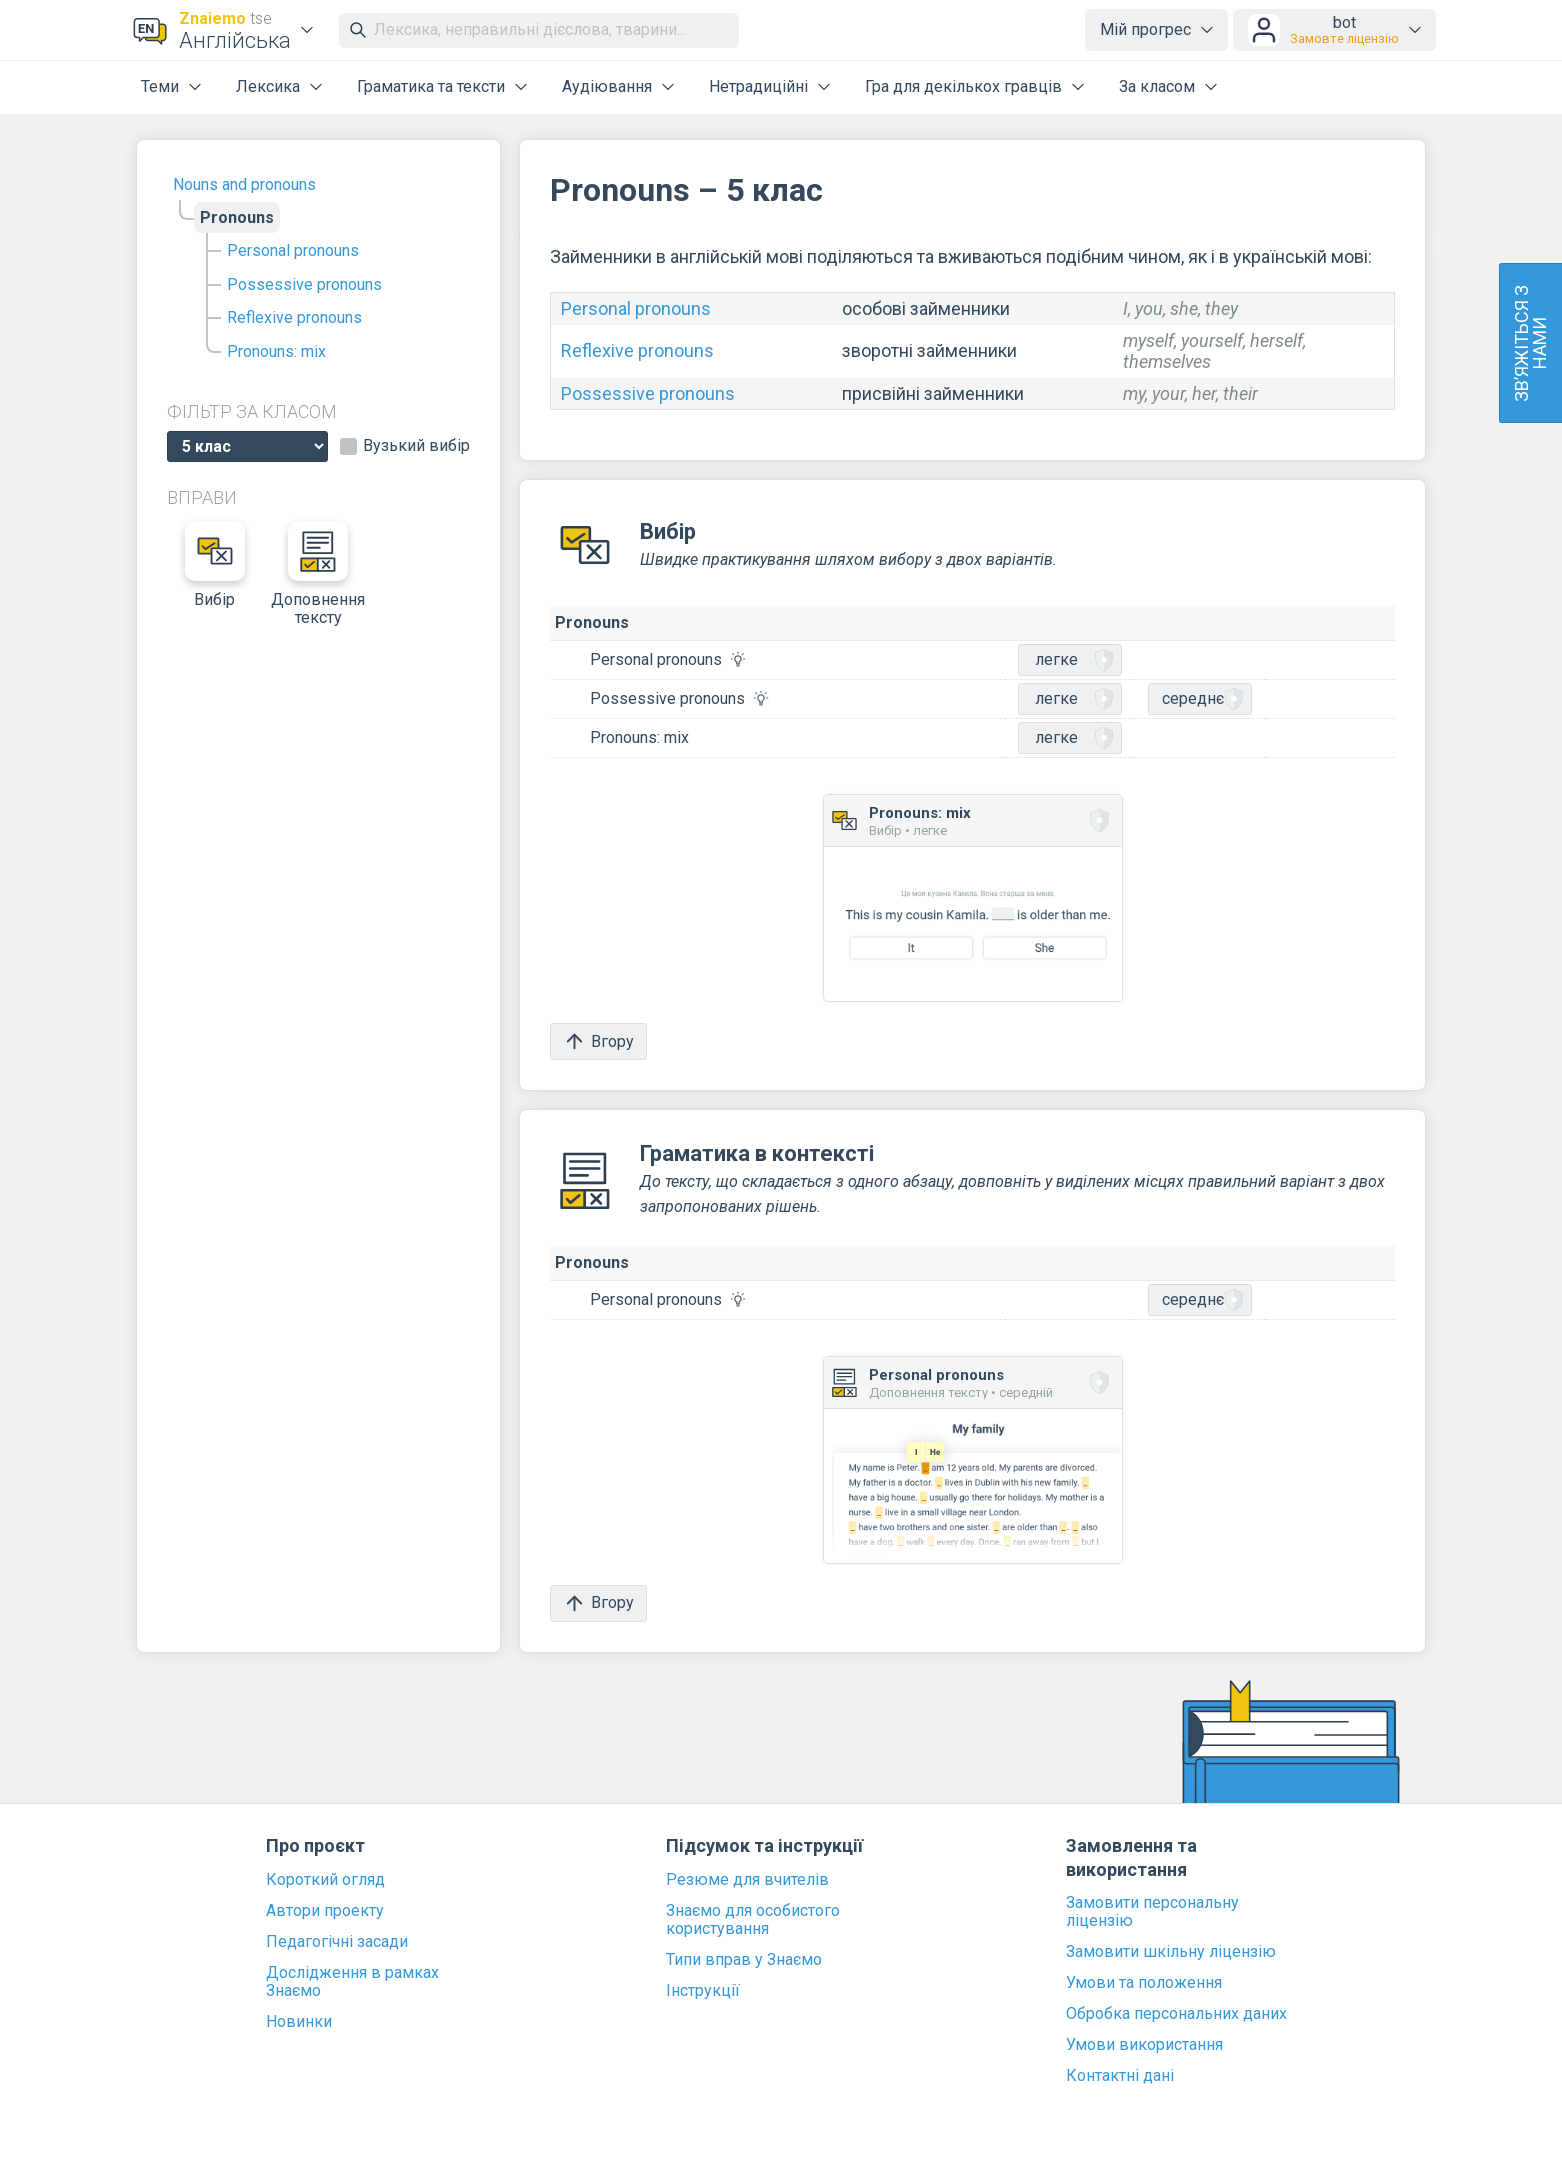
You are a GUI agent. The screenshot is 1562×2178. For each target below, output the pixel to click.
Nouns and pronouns (244, 184)
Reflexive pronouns (294, 317)
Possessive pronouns (304, 284)
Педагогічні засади (337, 1942)
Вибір (215, 565)
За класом (1157, 86)
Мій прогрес (1145, 29)
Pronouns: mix (276, 351)
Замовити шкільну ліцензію (1171, 1952)
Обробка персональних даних (1176, 2014)
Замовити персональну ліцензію (1152, 1912)
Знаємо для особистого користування (753, 1920)
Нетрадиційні (758, 86)
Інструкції (703, 1991)
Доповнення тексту (318, 574)
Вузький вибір (416, 446)
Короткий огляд (325, 1880)
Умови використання (1144, 2045)
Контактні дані (1120, 2076)
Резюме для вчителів (747, 1880)
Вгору (598, 1041)
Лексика (268, 86)
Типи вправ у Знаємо (744, 1960)
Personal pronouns (293, 250)
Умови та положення (1144, 1983)
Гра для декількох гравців (963, 86)
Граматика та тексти (431, 86)
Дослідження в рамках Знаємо (352, 1982)
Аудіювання (607, 86)
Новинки (299, 2022)
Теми (160, 86)
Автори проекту (325, 1911)
